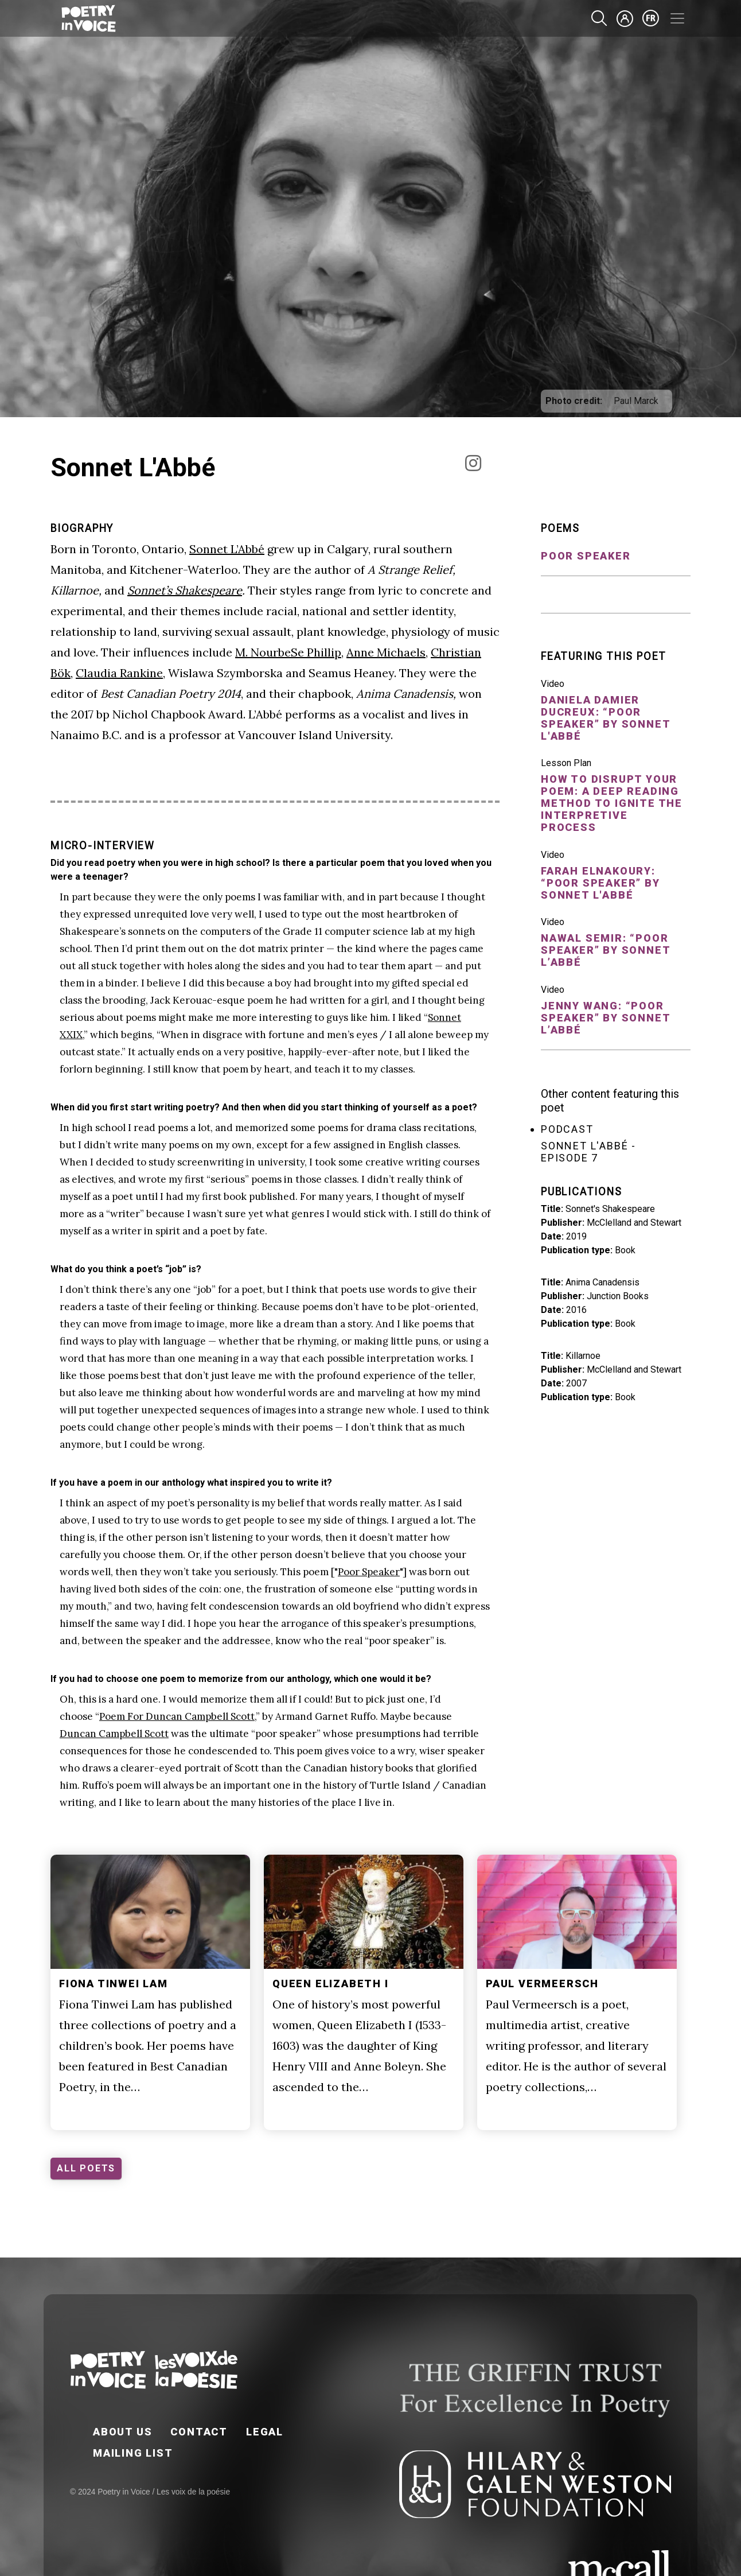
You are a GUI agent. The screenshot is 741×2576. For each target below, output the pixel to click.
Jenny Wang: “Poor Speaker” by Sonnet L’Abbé (605, 1018)
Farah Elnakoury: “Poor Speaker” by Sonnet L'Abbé (600, 883)
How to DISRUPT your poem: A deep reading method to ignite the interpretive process (611, 803)
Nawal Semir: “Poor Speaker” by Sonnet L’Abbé (605, 950)
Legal (264, 2432)
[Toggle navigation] (677, 18)
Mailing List (133, 2453)
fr (651, 18)
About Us (122, 2432)
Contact (199, 2432)
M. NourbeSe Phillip (288, 652)
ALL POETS (86, 2168)
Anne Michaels (386, 652)
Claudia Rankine (119, 673)
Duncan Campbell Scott (114, 1733)
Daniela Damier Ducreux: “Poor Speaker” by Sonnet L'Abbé (605, 718)
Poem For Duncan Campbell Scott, (177, 1716)
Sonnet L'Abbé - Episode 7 (588, 1152)
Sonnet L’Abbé (226, 549)
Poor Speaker (369, 1571)
